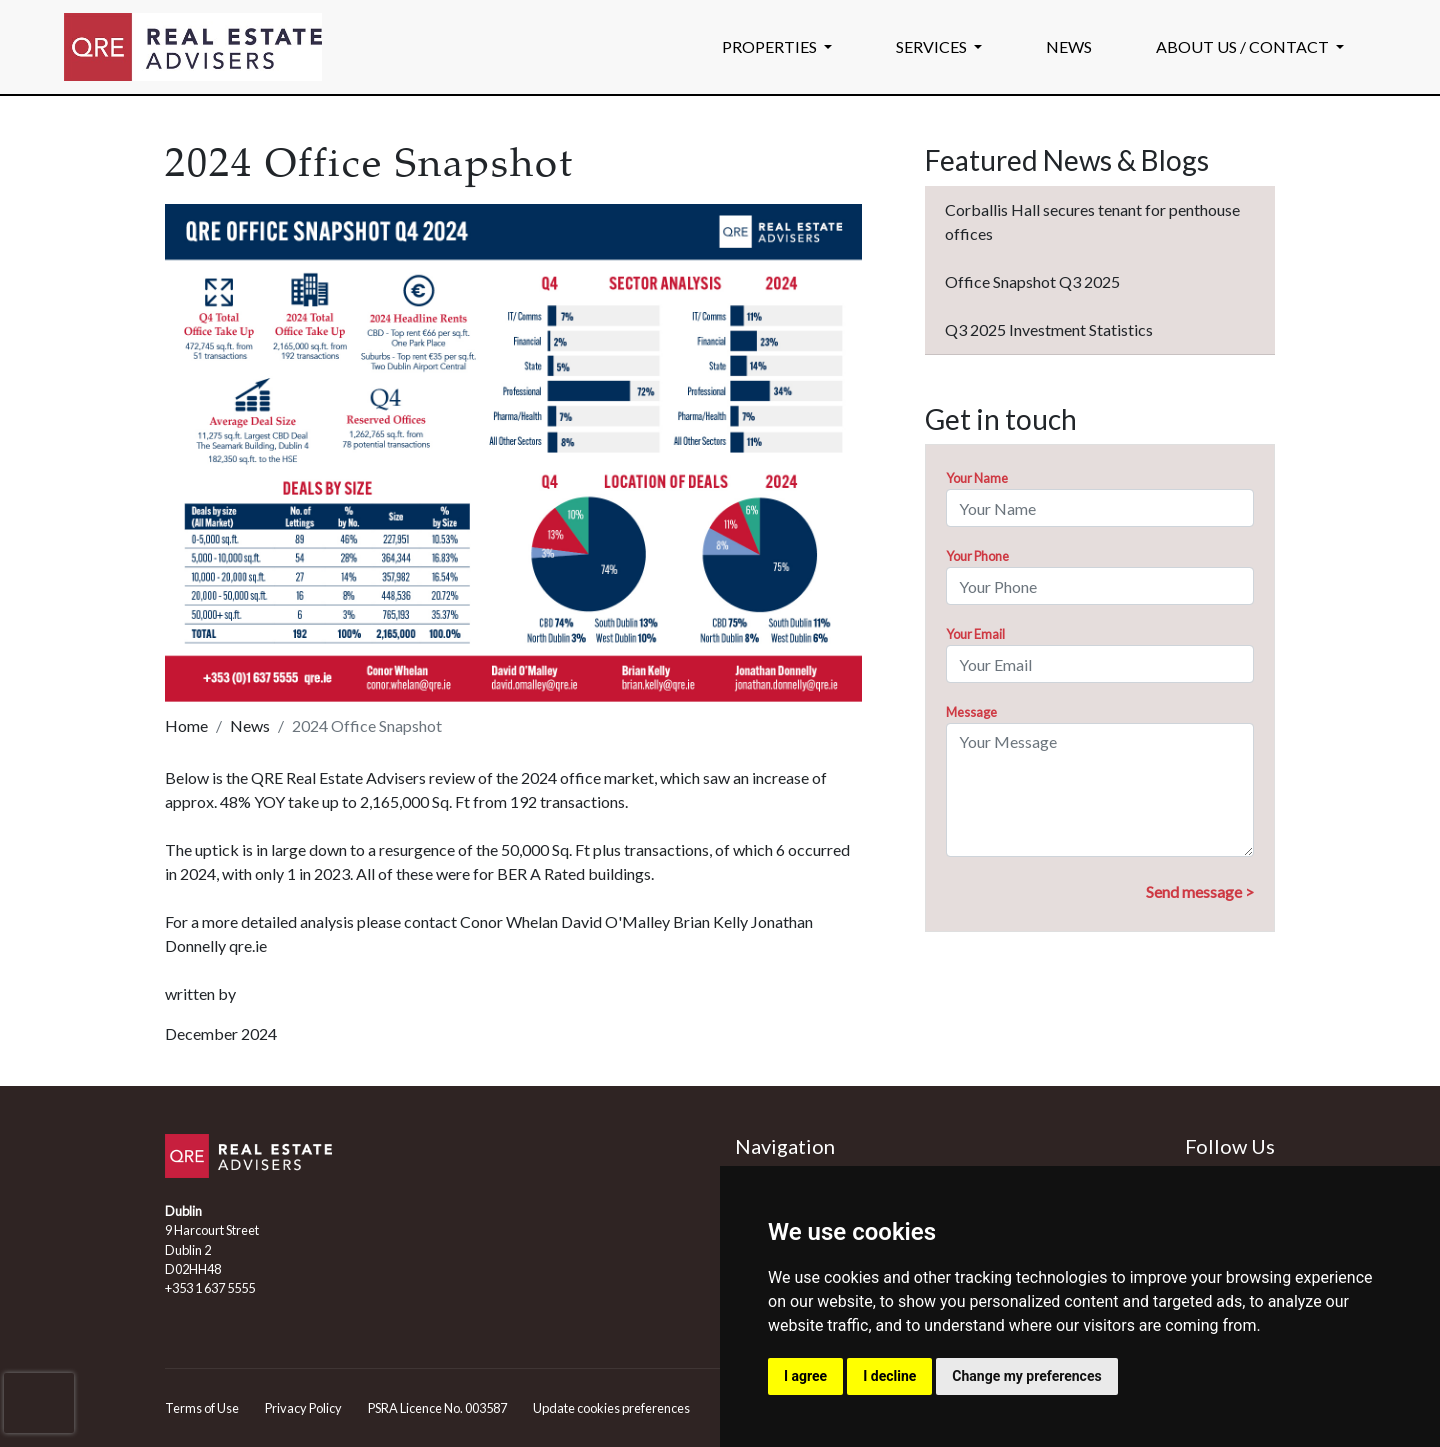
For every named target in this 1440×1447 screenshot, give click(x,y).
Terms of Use (202, 1408)
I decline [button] (889, 1376)
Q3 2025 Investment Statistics (1049, 329)
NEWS (1069, 46)
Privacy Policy (303, 1408)
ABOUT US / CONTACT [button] (1244, 46)
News (250, 725)
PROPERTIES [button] (771, 46)
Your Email (975, 634)
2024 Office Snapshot (367, 725)
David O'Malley (615, 921)
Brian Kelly (710, 921)
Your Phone (977, 556)
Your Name (977, 478)
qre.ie (248, 945)
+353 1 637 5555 (210, 1288)
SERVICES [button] (933, 46)
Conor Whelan (509, 921)
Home (186, 725)
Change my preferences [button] (1026, 1376)
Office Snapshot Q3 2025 (1032, 281)
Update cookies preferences (611, 1408)
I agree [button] (805, 1376)
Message (971, 712)
